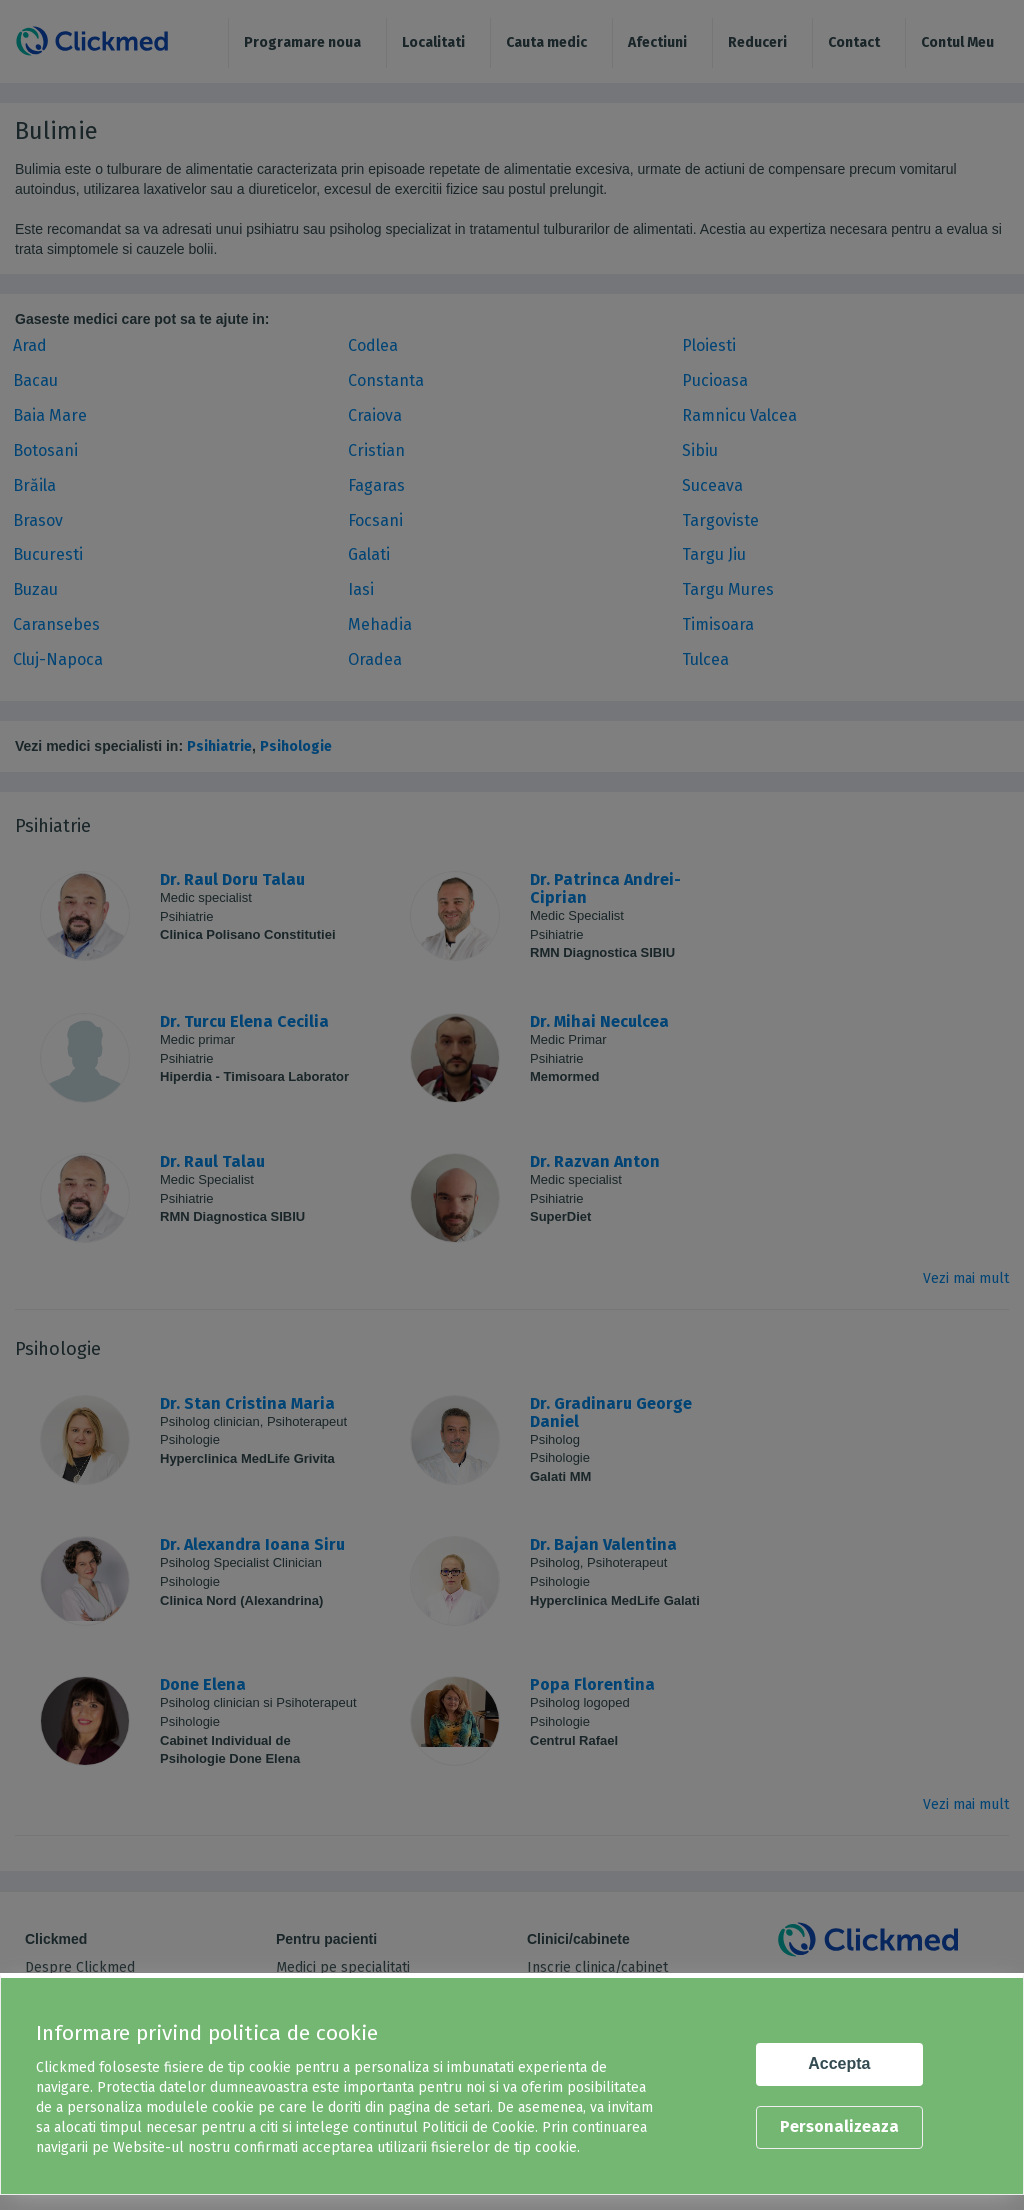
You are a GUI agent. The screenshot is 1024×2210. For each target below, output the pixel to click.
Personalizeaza (839, 2126)
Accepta (839, 2063)
